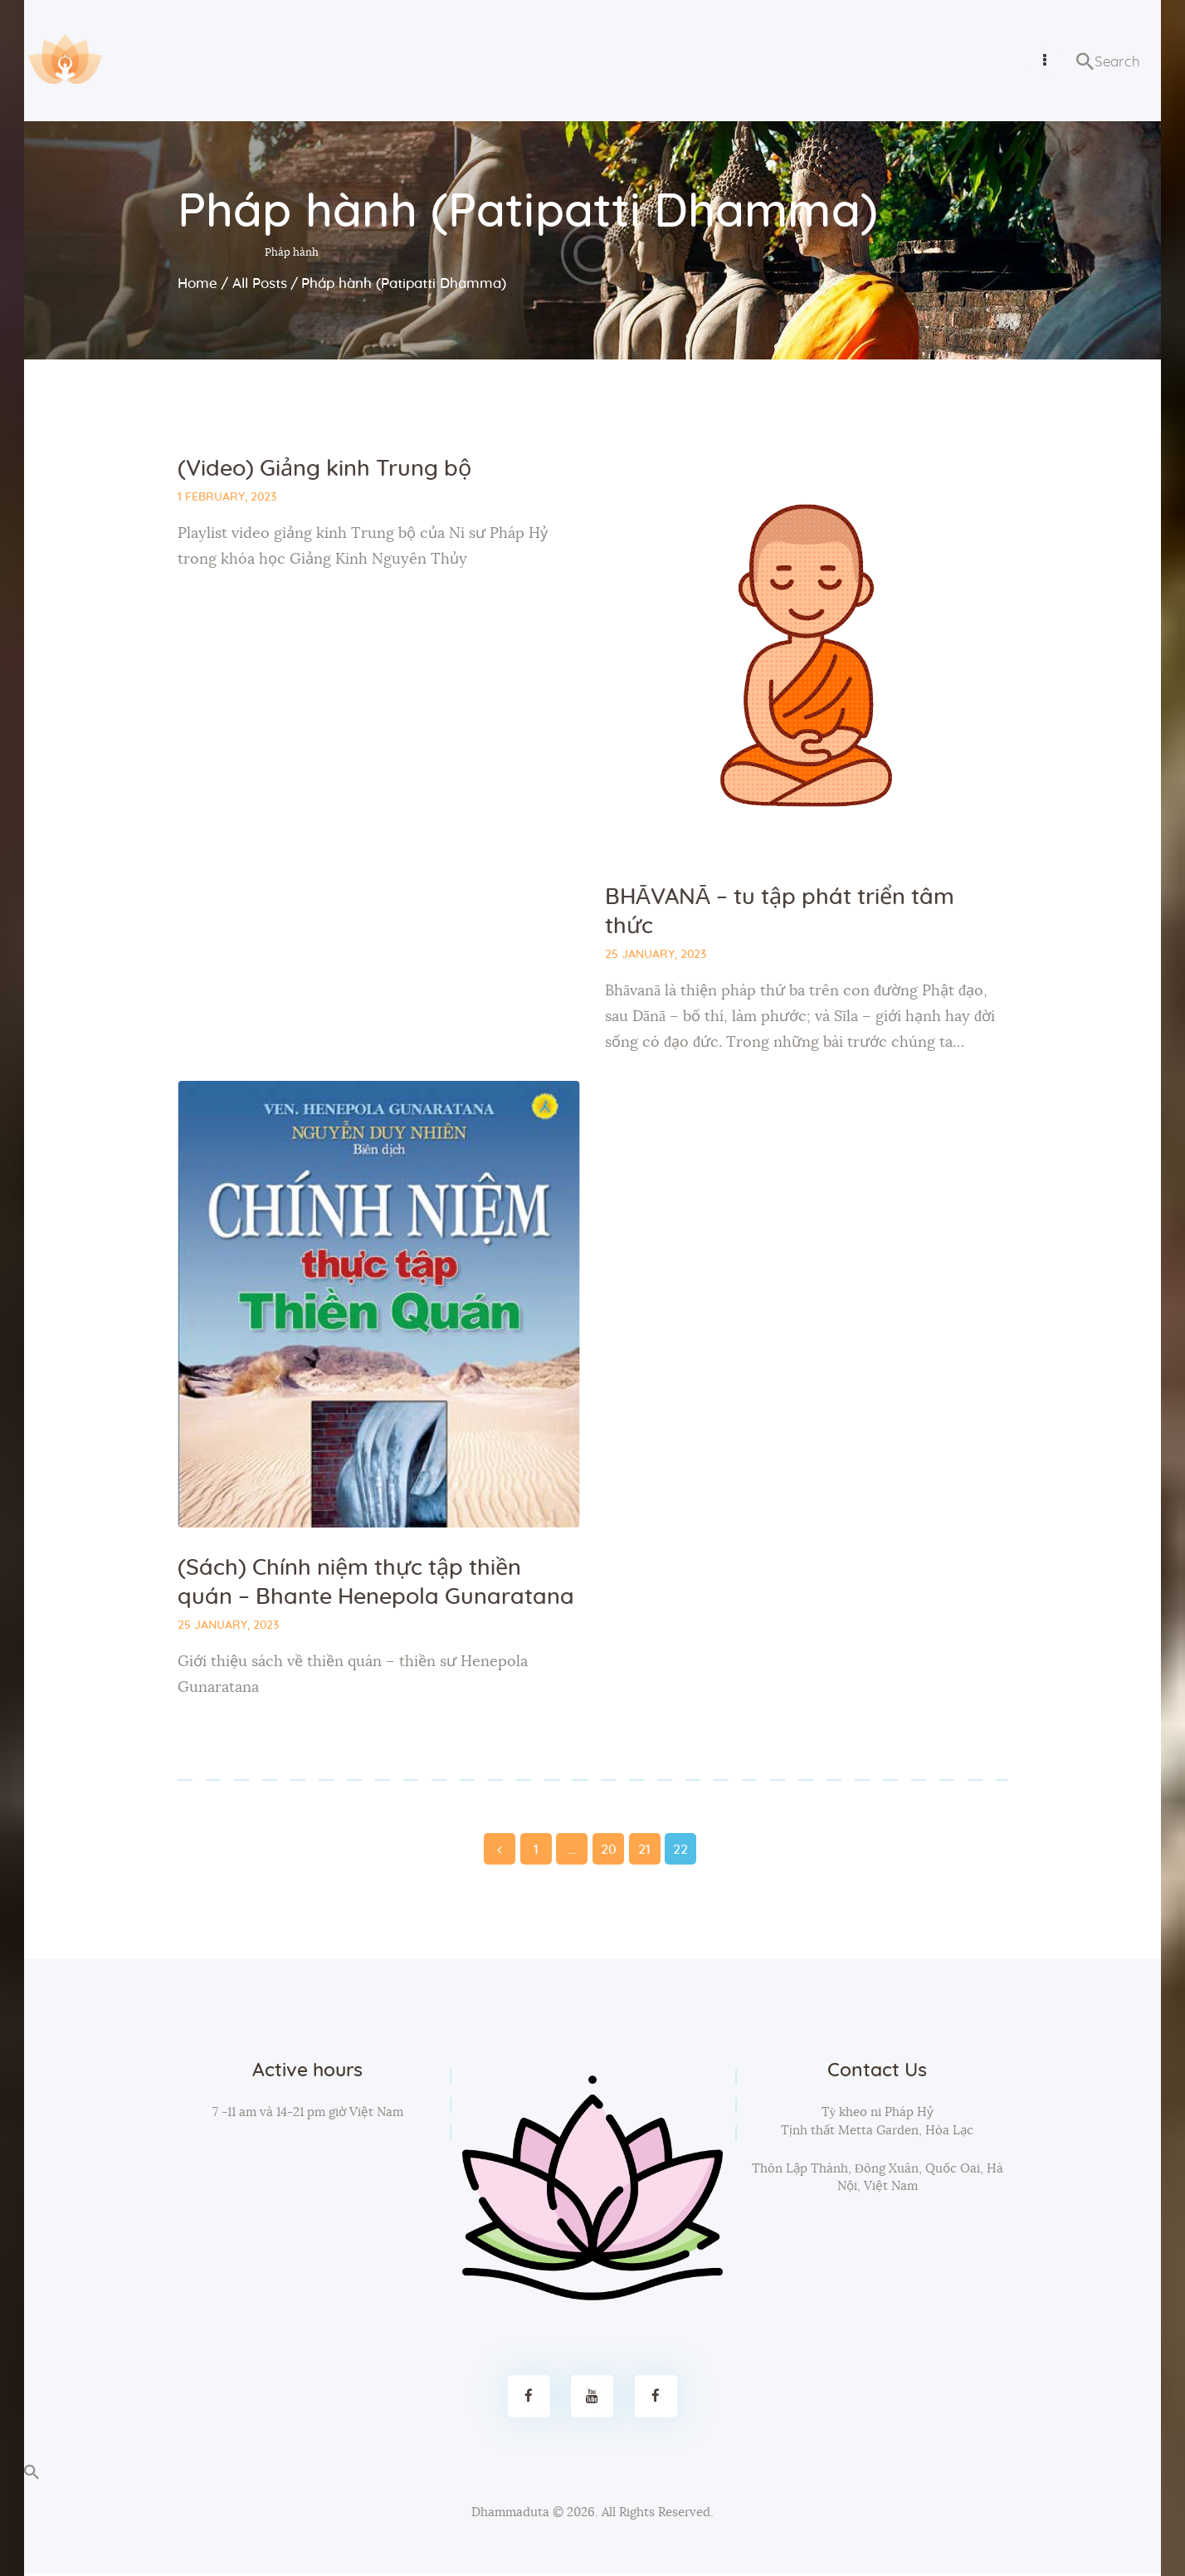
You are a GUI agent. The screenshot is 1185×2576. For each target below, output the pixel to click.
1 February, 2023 (227, 497)
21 (645, 1847)
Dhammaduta (510, 2514)
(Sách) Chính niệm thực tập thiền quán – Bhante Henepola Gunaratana (376, 1585)
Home (197, 283)
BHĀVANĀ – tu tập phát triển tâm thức (779, 912)
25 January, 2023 (655, 955)
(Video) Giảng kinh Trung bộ (324, 468)
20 (608, 1847)
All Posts (259, 283)
